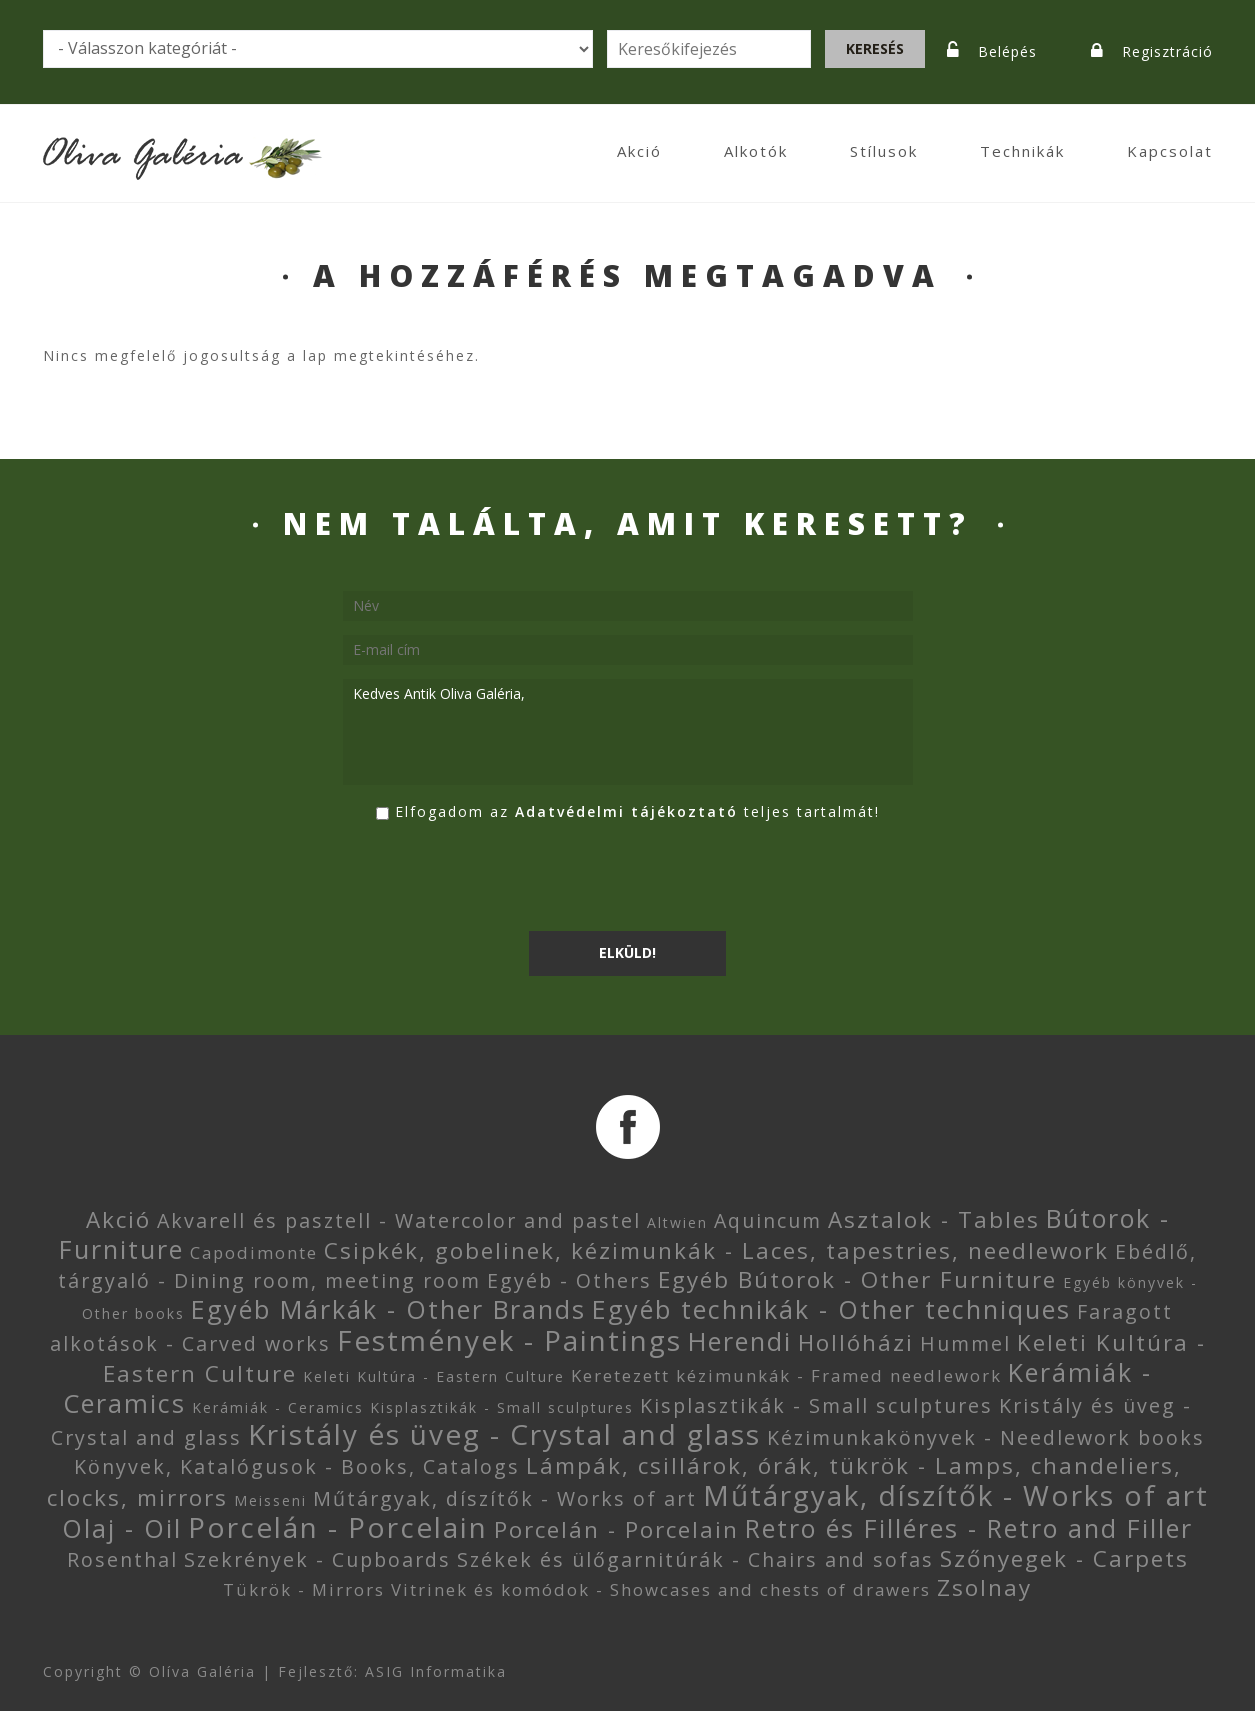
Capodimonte (254, 1252)
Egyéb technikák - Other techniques (831, 1309)
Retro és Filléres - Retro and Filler (969, 1528)
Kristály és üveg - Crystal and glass (504, 1434)
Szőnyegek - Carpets (1064, 1558)
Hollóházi (856, 1342)
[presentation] (495, 878)
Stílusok (884, 151)
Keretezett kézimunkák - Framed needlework (786, 1375)
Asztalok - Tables (934, 1219)
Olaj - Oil (122, 1528)
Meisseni (270, 1500)
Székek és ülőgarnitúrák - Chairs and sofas (695, 1559)
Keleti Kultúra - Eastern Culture (434, 1376)
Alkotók (756, 151)
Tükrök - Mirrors (304, 1589)
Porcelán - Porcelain (338, 1527)
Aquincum (768, 1220)
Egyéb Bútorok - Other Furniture (857, 1279)
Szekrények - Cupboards (317, 1559)
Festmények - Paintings (509, 1340)
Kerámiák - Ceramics (278, 1407)
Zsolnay (984, 1587)
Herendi (740, 1341)
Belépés (1007, 51)
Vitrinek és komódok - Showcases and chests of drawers (661, 1589)
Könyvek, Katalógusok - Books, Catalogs (297, 1466)
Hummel (965, 1343)
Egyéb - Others (569, 1280)
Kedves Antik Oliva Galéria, (628, 732)
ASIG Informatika (436, 1671)
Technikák (1022, 151)
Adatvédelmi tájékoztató (626, 811)
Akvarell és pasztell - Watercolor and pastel (399, 1220)
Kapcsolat (1170, 151)
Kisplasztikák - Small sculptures (502, 1407)
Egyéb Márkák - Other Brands (388, 1309)
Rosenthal (122, 1559)
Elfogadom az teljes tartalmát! (637, 811)
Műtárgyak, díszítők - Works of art (505, 1498)
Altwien (677, 1222)
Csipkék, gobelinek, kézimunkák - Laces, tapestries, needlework (716, 1250)
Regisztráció (1167, 51)
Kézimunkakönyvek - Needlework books (986, 1437)
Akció (639, 151)
